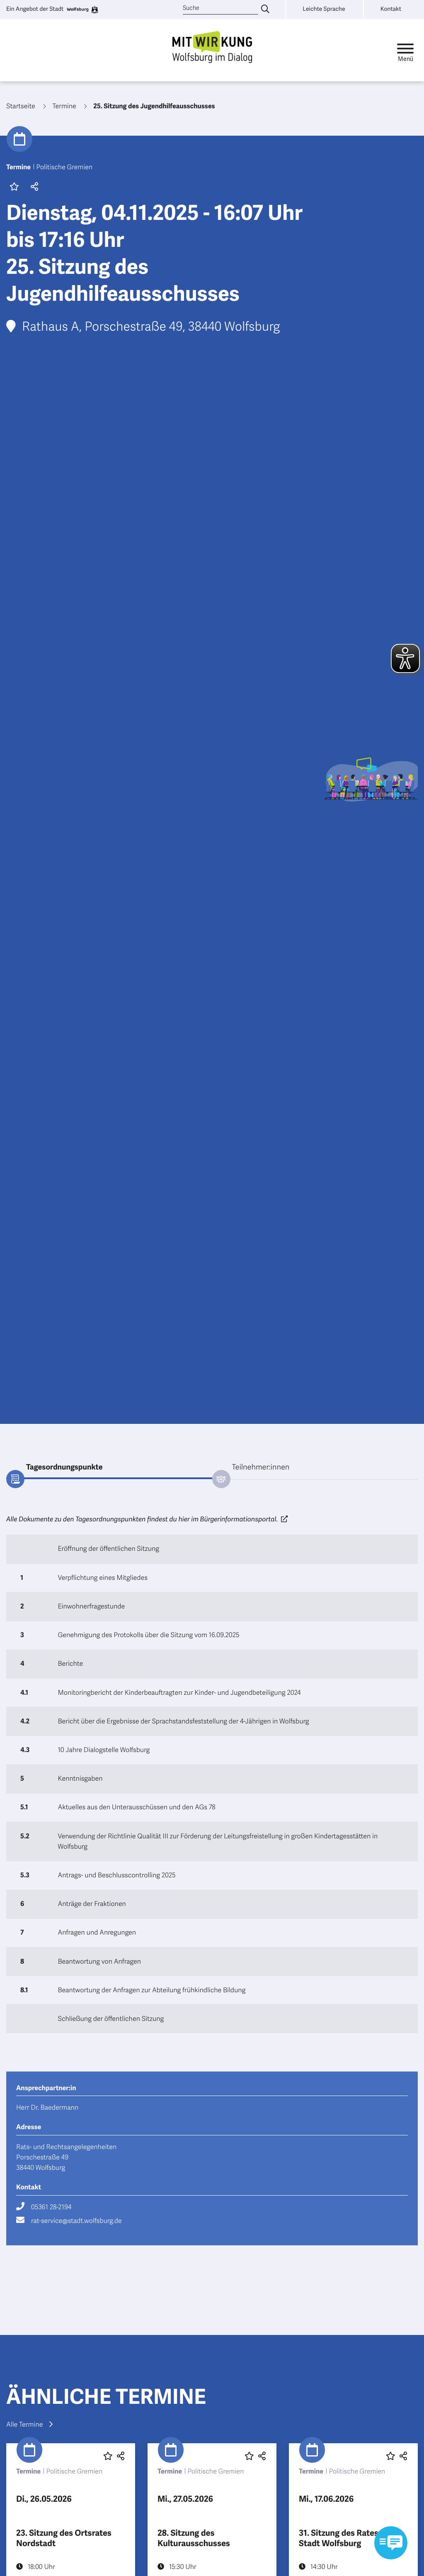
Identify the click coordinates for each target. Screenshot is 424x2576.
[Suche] (220, 8)
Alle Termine (29, 2424)
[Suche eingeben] (265, 9)
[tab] (109, 1467)
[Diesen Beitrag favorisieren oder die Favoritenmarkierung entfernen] (108, 2456)
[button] (33, 187)
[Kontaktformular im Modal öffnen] (390, 2542)
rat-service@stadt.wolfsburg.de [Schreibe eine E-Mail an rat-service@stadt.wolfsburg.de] (76, 2221)
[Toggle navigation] (405, 50)
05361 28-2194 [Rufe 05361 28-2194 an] (51, 2207)
